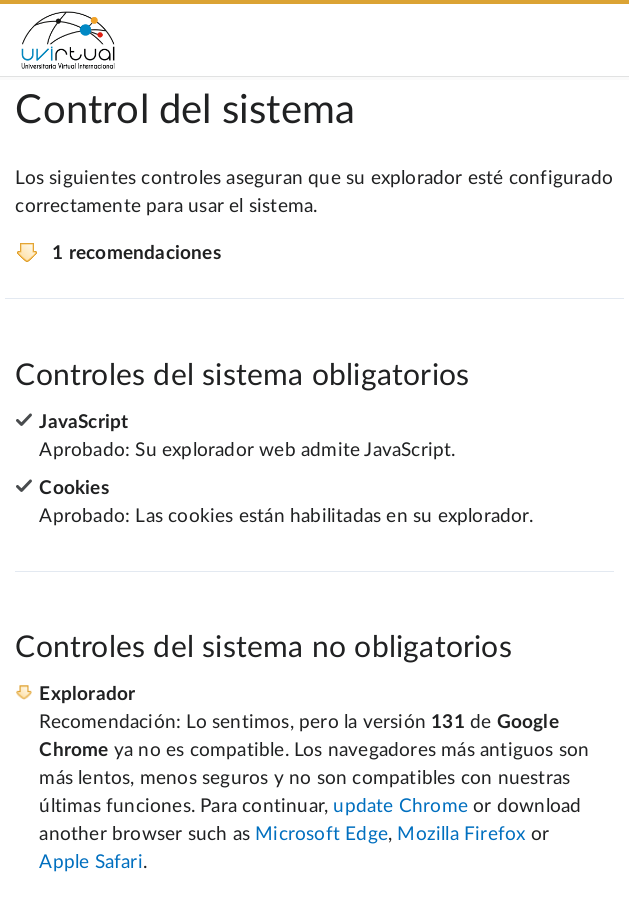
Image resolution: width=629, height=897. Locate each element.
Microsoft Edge (321, 834)
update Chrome (400, 806)
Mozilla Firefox (461, 834)
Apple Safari (90, 862)
